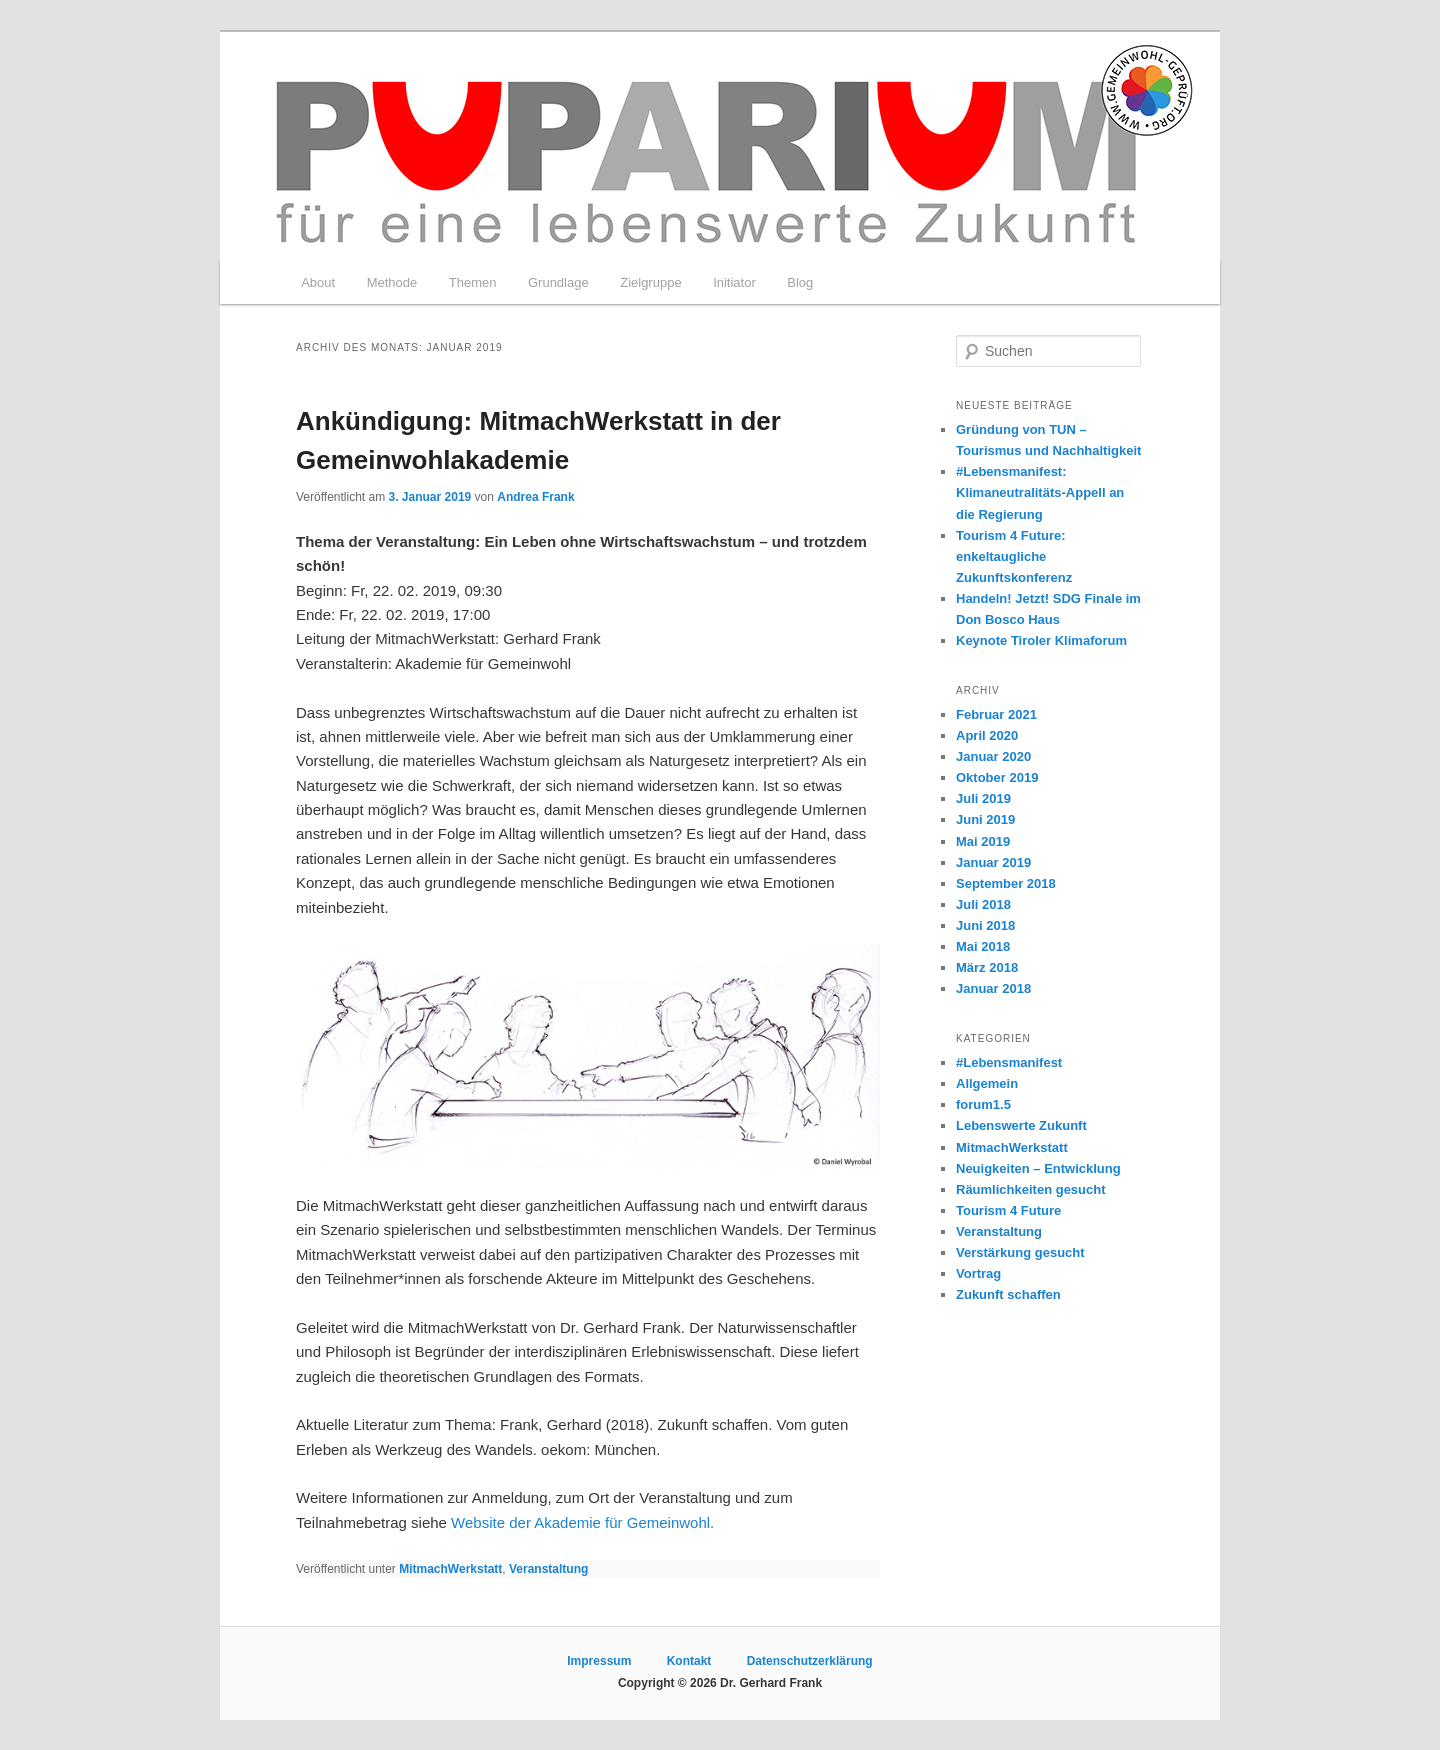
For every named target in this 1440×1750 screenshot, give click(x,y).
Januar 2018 (993, 988)
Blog (800, 282)
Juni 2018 (985, 925)
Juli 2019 (983, 798)
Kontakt (689, 1661)
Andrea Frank (535, 497)
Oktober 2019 (997, 777)
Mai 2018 (983, 946)
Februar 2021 (996, 714)
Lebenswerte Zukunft (1021, 1125)
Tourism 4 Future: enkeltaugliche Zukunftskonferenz (1014, 556)
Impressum (599, 1661)
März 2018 (987, 967)
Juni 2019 (985, 819)
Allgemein (987, 1083)
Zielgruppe (650, 282)
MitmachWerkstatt (450, 1569)
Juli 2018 (983, 904)
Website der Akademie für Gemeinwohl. (582, 1522)
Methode (392, 282)
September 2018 (1006, 883)
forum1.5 (983, 1104)
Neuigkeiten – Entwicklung (1038, 1168)
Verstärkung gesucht (1020, 1252)
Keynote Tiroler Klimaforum (1041, 640)
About (318, 282)
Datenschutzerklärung (810, 1661)
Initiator (734, 282)
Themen (473, 282)
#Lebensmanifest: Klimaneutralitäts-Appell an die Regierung (1040, 492)
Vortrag (978, 1273)
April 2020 (987, 735)
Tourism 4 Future (1008, 1210)
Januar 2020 (993, 756)
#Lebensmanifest (1009, 1062)
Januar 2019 (993, 862)
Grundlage (558, 282)
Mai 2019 (983, 841)
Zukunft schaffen (1008, 1294)
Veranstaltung (548, 1569)
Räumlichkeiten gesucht (1031, 1189)
